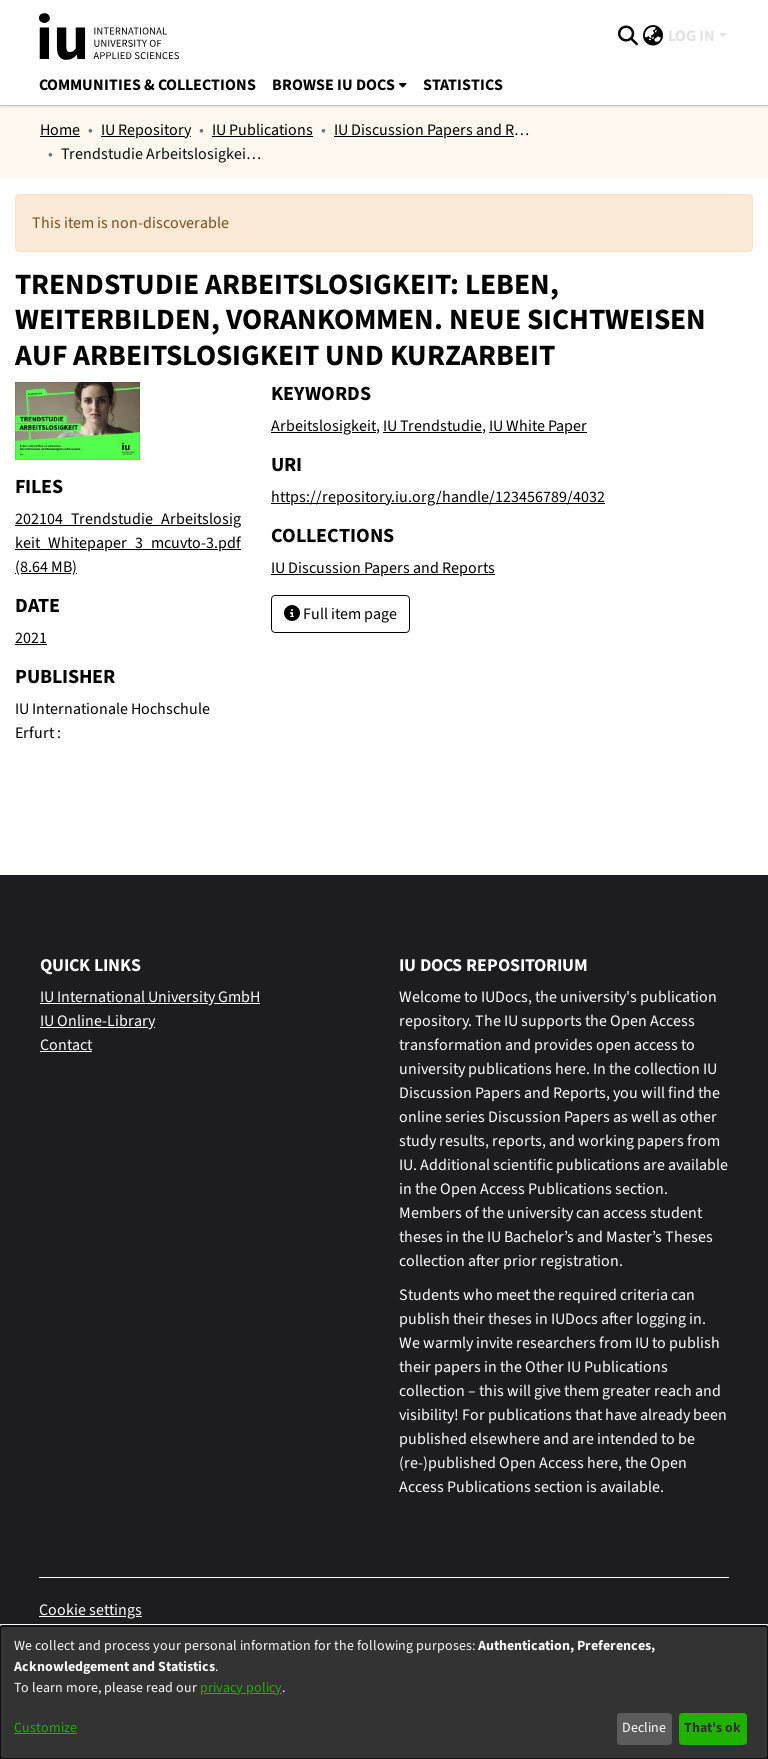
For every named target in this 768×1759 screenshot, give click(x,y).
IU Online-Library (97, 1021)
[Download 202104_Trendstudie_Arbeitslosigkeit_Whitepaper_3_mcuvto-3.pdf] (128, 543)
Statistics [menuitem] (463, 85)
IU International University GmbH (150, 997)
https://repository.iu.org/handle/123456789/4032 (438, 497)
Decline (644, 1728)
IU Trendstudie (432, 426)
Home (60, 130)
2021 (31, 638)
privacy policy (241, 1688)
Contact (66, 1045)
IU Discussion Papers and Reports (434, 130)
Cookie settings (90, 1610)
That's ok (712, 1728)
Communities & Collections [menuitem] (147, 85)
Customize (45, 1728)
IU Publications (262, 130)
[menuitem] (653, 36)
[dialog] (384, 1692)
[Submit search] (628, 36)
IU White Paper (538, 426)
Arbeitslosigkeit (323, 426)
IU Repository (146, 130)
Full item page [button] (340, 614)
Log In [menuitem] (691, 36)
